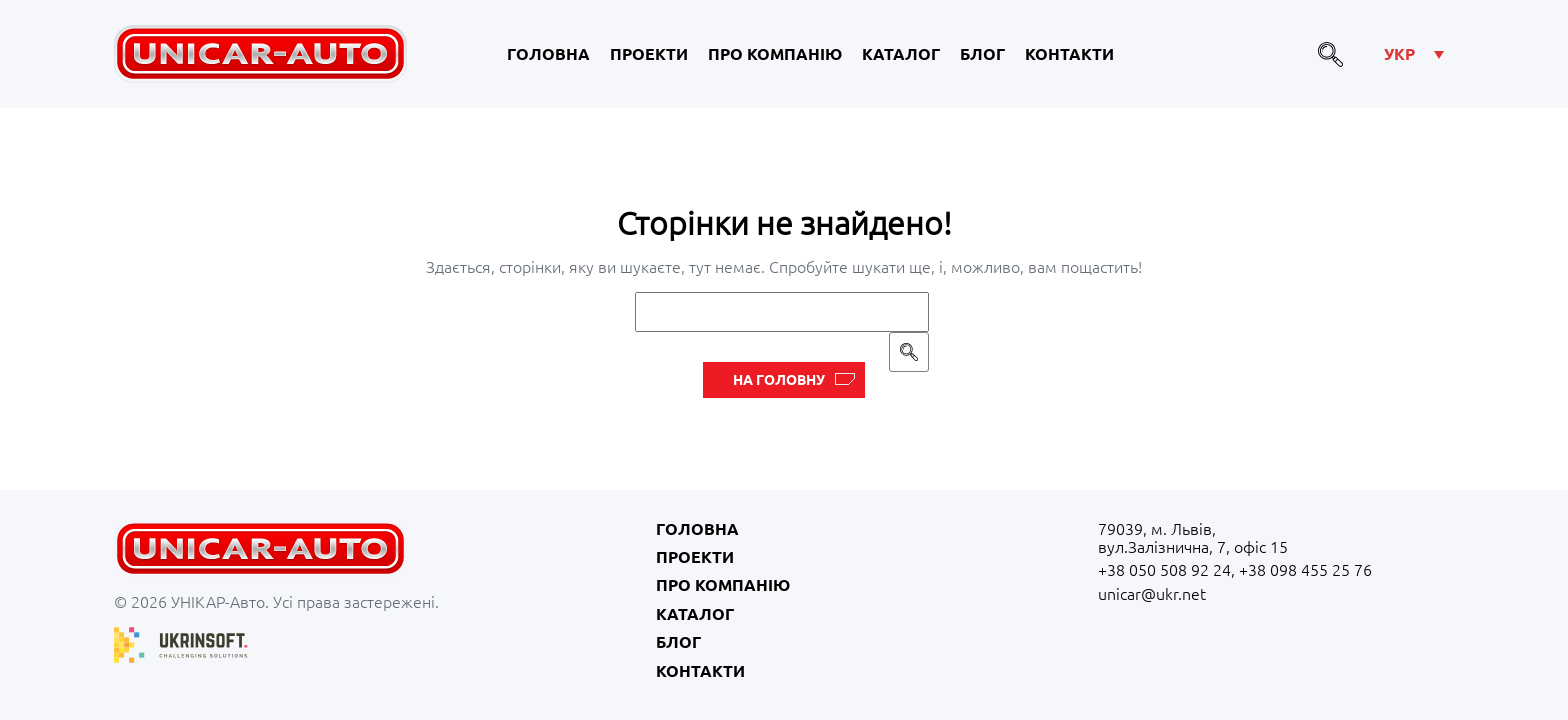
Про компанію (775, 54)
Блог (982, 54)
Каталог (901, 54)
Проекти (649, 54)
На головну (779, 380)
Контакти (1069, 54)
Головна (548, 54)
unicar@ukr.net (1152, 594)
